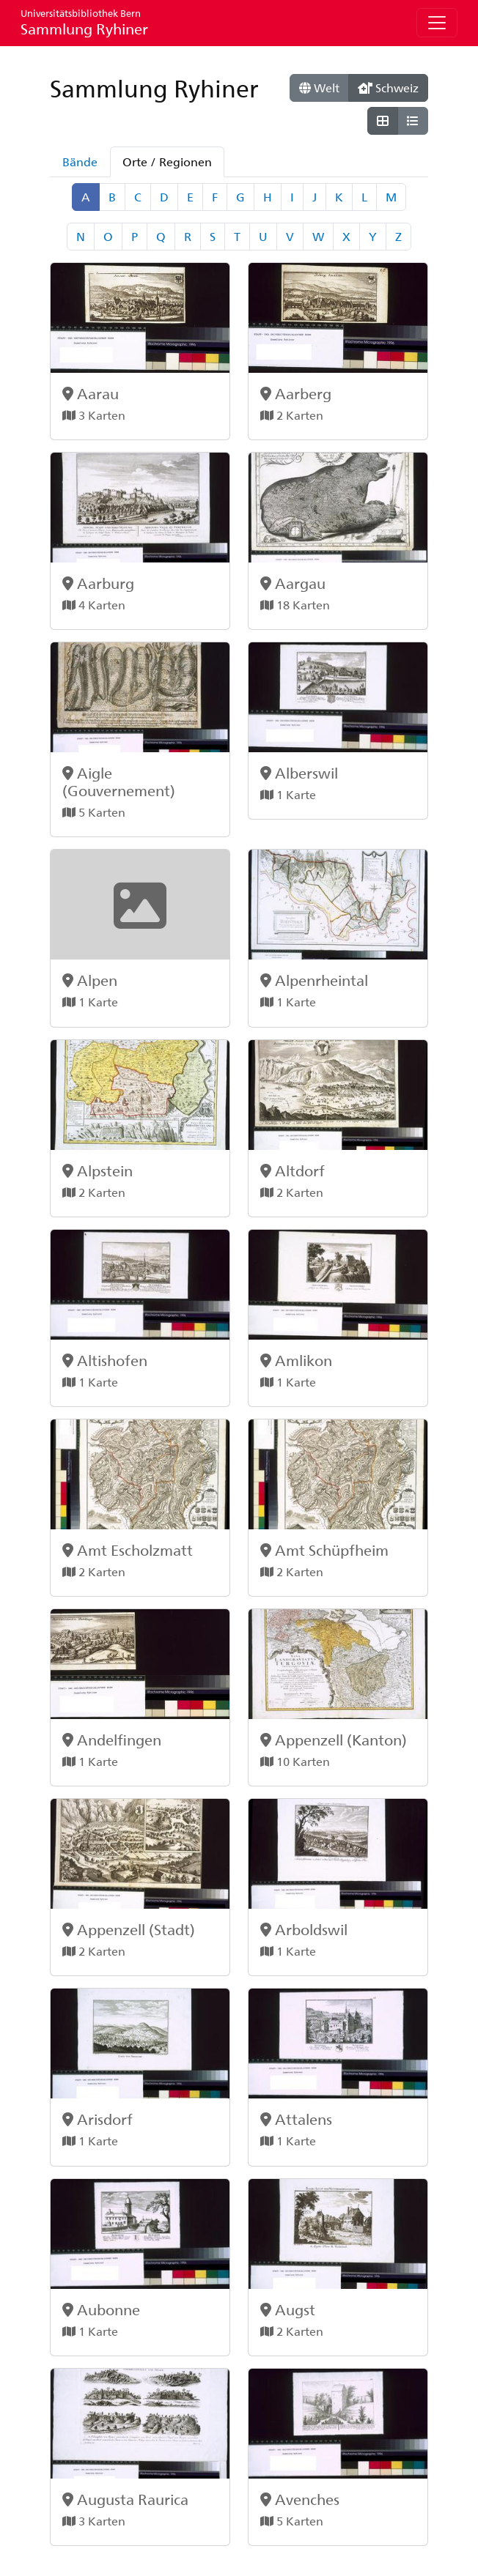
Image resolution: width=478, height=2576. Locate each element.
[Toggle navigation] (436, 22)
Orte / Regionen (167, 161)
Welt (319, 87)
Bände (80, 161)
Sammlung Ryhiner (84, 22)
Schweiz (388, 87)
